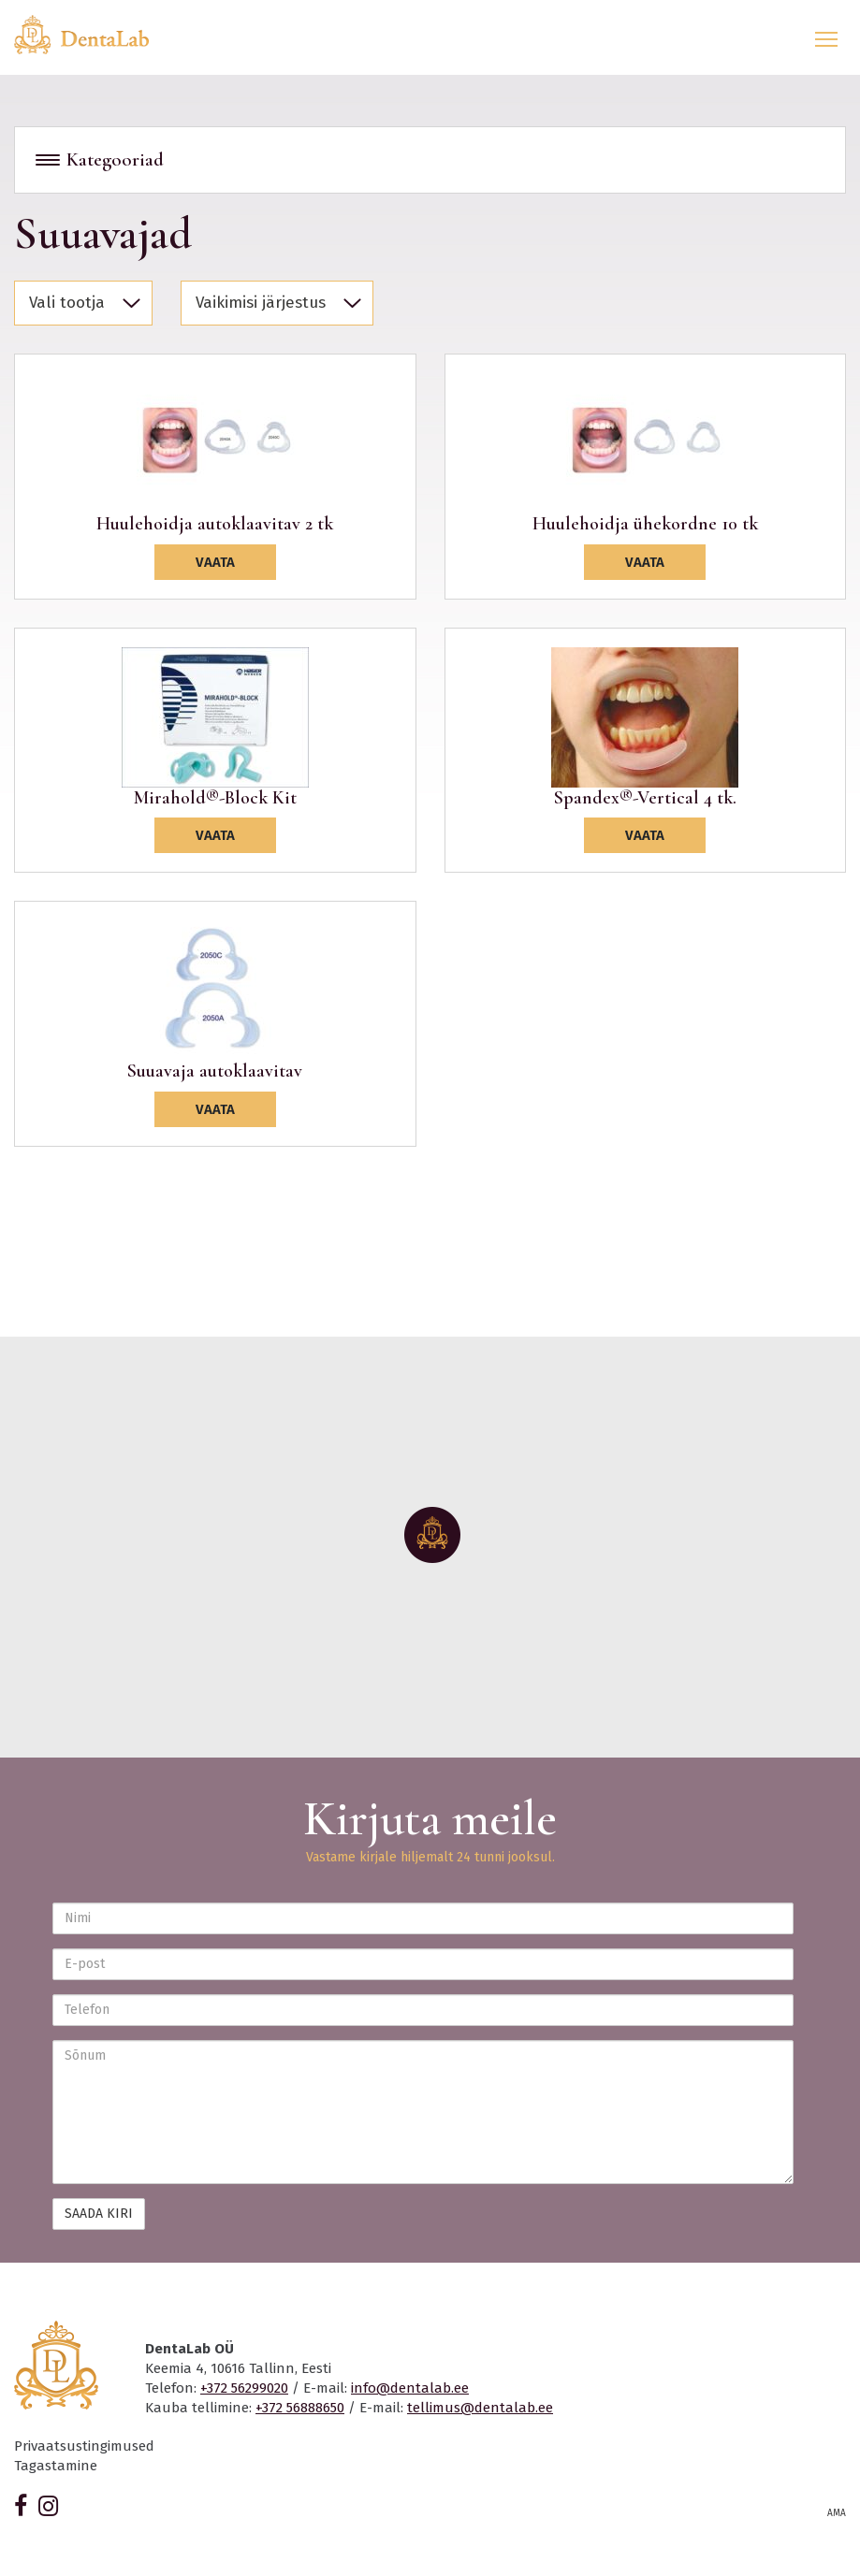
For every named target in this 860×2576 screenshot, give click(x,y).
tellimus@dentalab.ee (480, 2407)
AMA (836, 2513)
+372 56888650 (299, 2407)
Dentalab (92, 34)
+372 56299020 (244, 2388)
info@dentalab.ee (410, 2388)
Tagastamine (55, 2465)
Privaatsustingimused (84, 2446)
